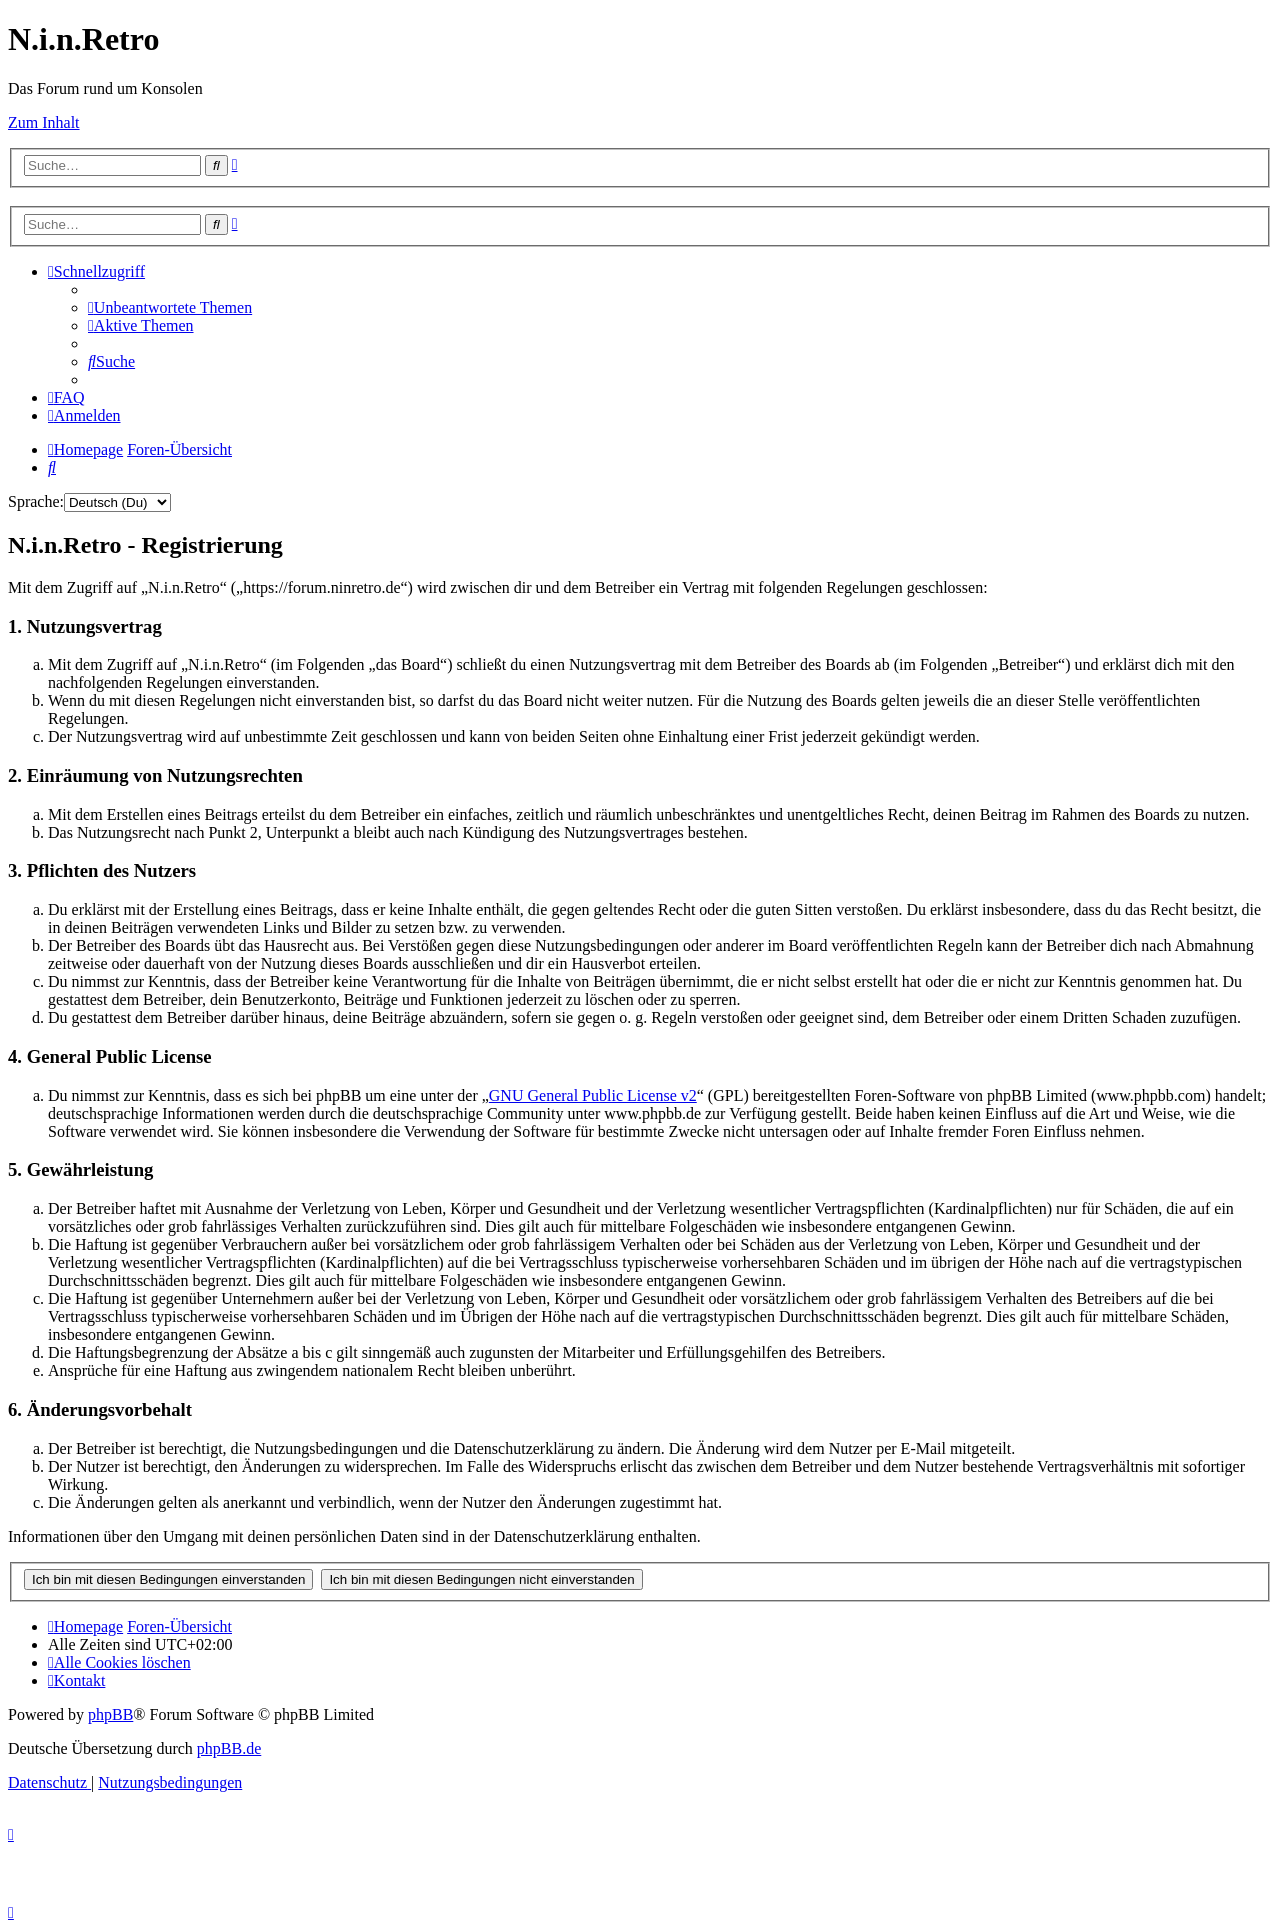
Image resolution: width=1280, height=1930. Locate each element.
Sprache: (36, 501)
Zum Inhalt (44, 122)
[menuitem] (170, 307)
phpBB (110, 1714)
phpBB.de (229, 1748)
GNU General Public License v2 (593, 1095)
